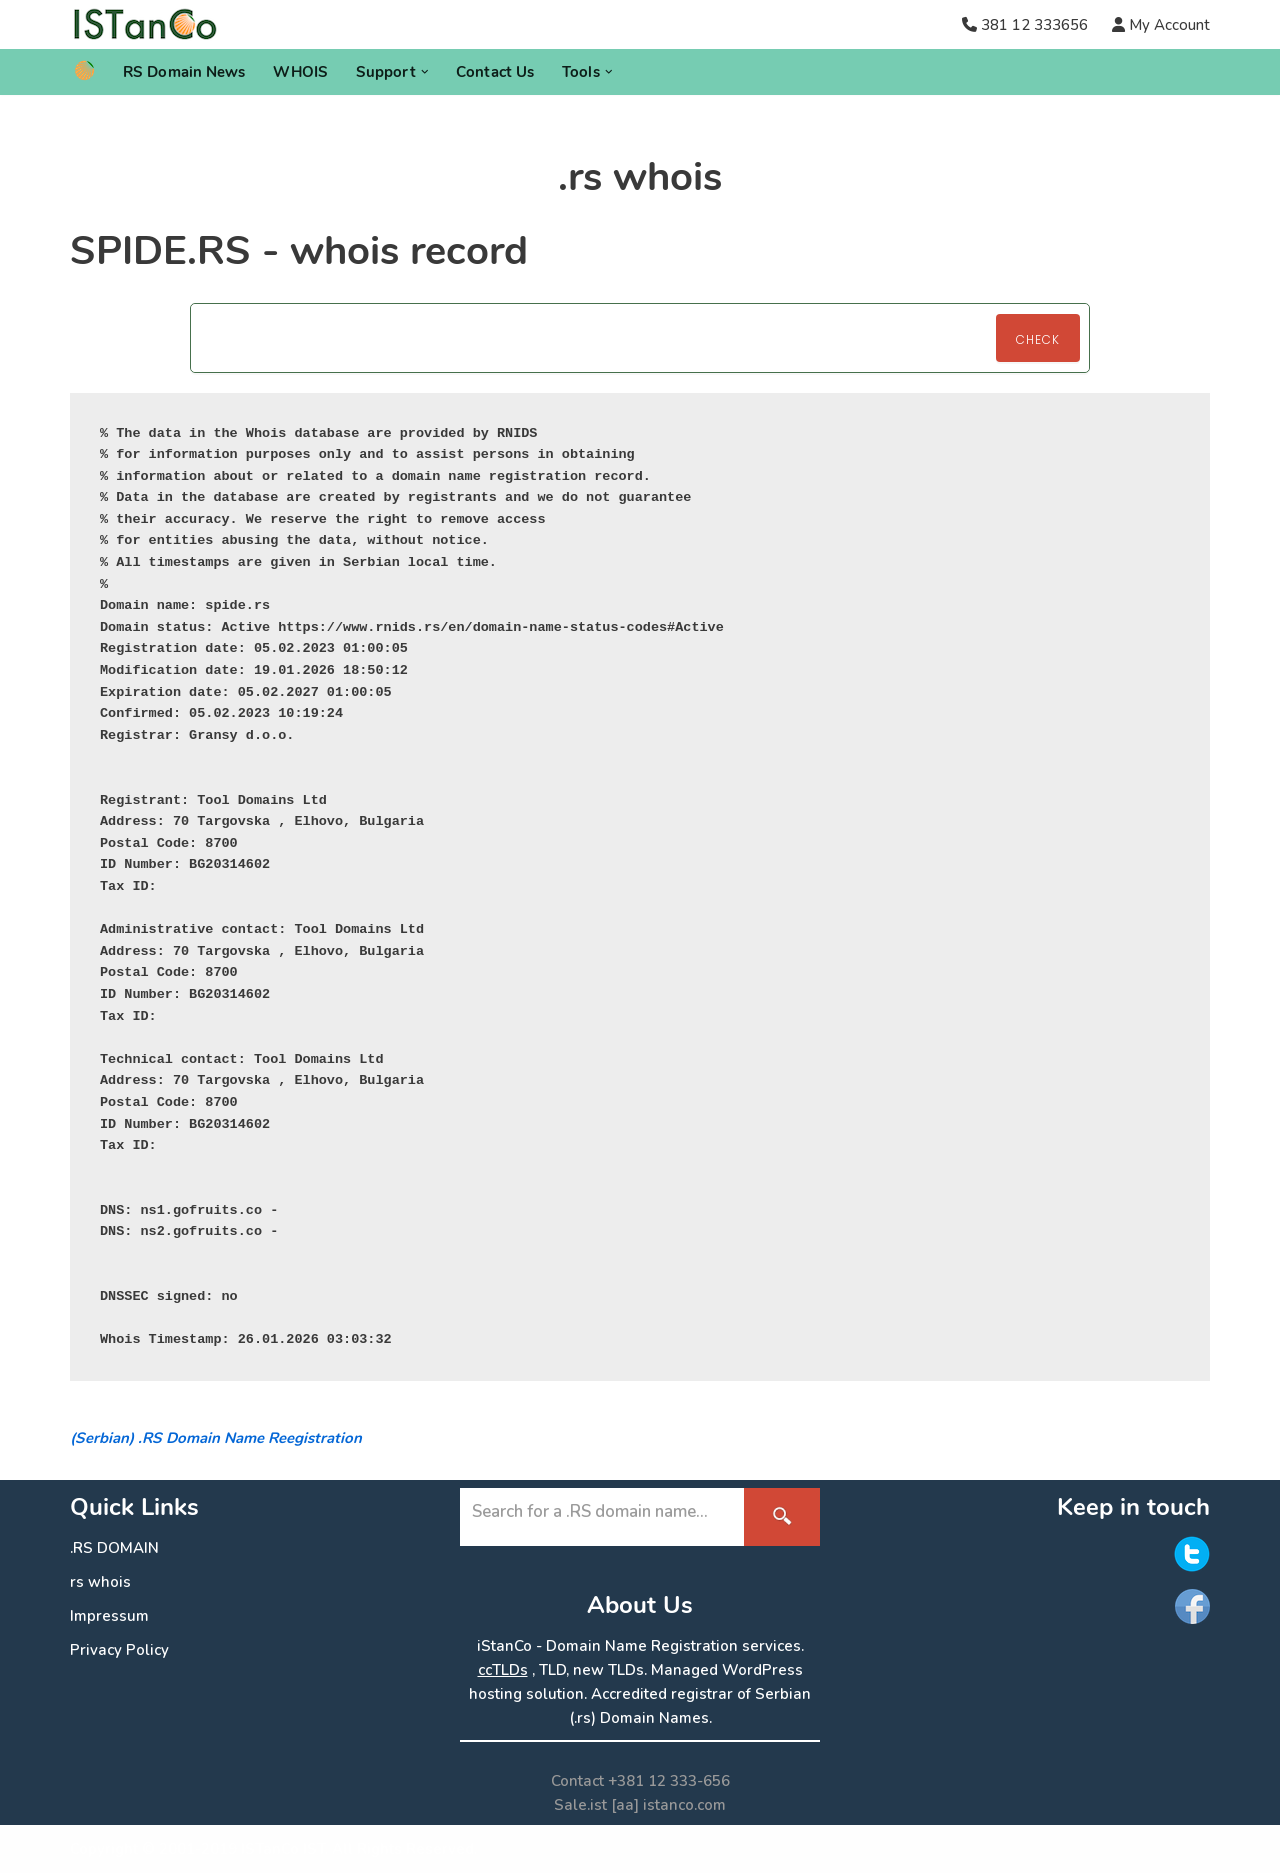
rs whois (100, 1582)
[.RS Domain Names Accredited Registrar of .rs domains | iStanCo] (152, 24)
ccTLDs (503, 1670)
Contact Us (495, 72)
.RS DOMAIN (114, 1548)
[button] (425, 72)
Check (1038, 339)
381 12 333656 (1034, 25)
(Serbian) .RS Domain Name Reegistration (216, 1438)
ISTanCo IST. (284, 1849)
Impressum (109, 1616)
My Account (1167, 25)
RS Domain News (184, 72)
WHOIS (300, 72)
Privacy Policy (119, 1650)
